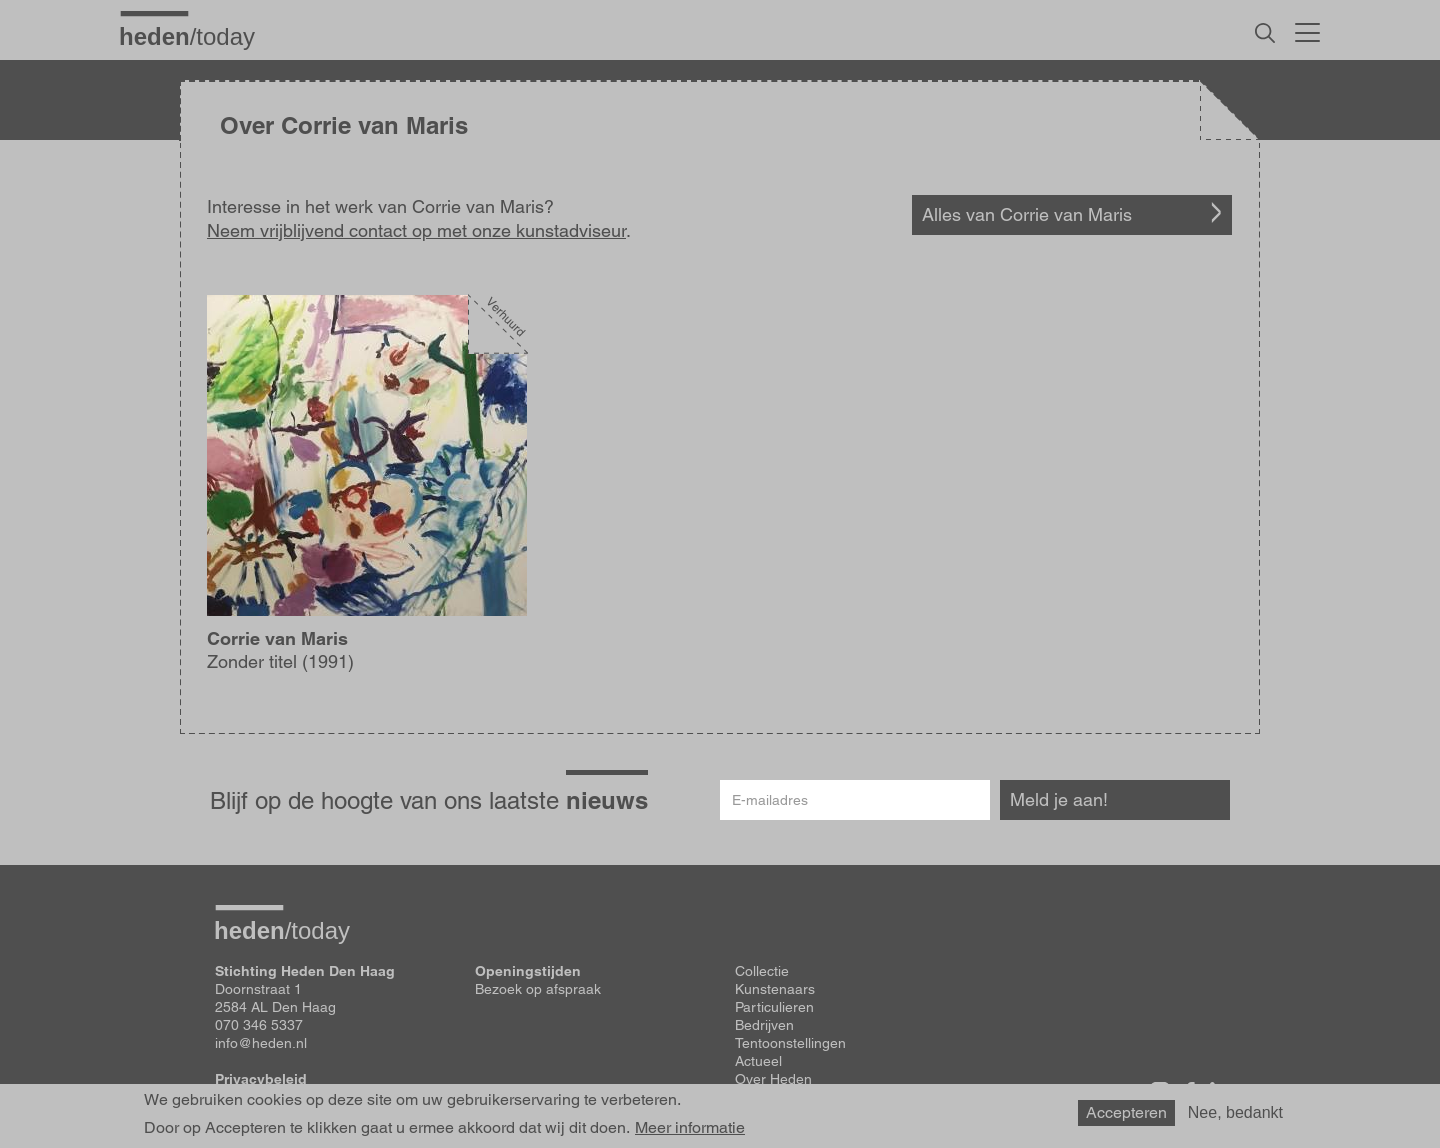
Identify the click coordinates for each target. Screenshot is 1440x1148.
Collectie (762, 971)
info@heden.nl (261, 1043)
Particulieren (774, 1007)
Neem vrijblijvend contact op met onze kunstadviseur (416, 230)
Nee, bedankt (1235, 1112)
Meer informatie (690, 1128)
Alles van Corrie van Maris (1027, 214)
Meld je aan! (1059, 799)
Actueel (758, 1061)
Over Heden (773, 1079)
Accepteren (1126, 1112)
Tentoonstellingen (790, 1043)
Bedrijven (764, 1025)
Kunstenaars (775, 989)
